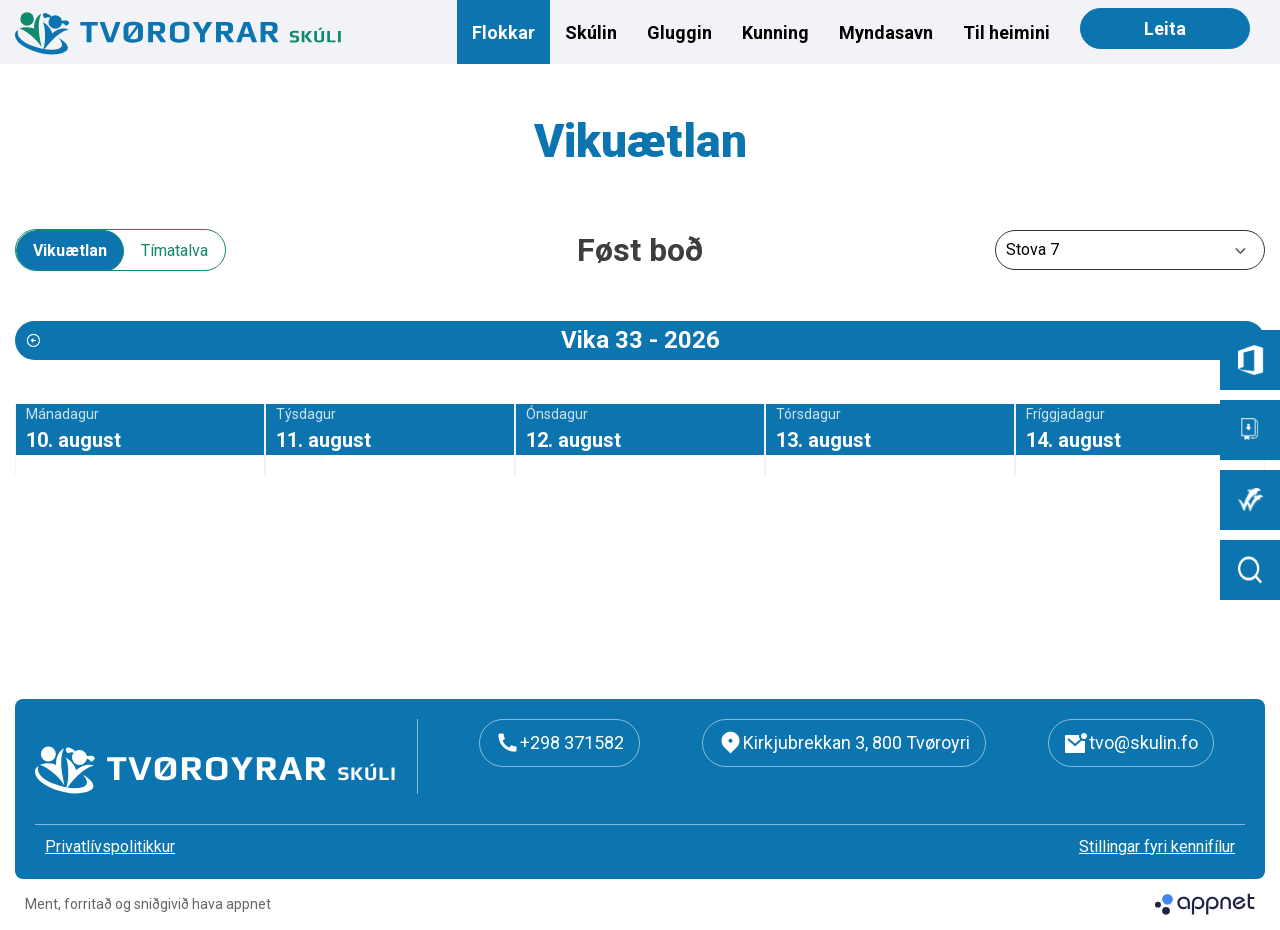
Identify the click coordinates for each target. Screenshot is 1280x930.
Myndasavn (886, 32)
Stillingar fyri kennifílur (1157, 846)
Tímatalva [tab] (174, 250)
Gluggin (679, 32)
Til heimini (1006, 32)
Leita (1165, 28)
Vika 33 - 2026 (640, 340)
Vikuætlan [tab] (70, 250)
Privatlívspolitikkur (110, 846)
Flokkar (503, 32)
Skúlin (591, 32)
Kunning (775, 32)
